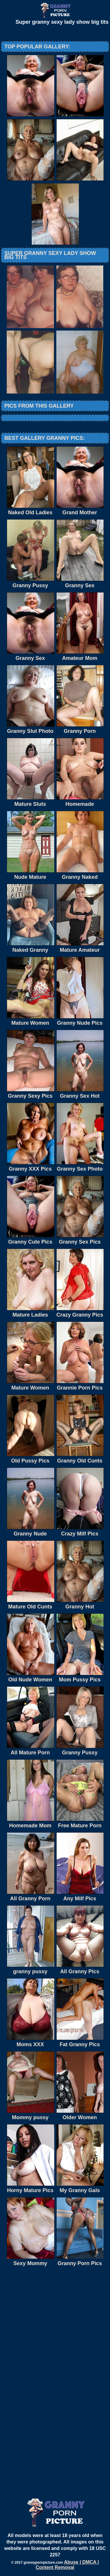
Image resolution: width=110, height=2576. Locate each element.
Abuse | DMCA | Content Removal (67, 2565)
